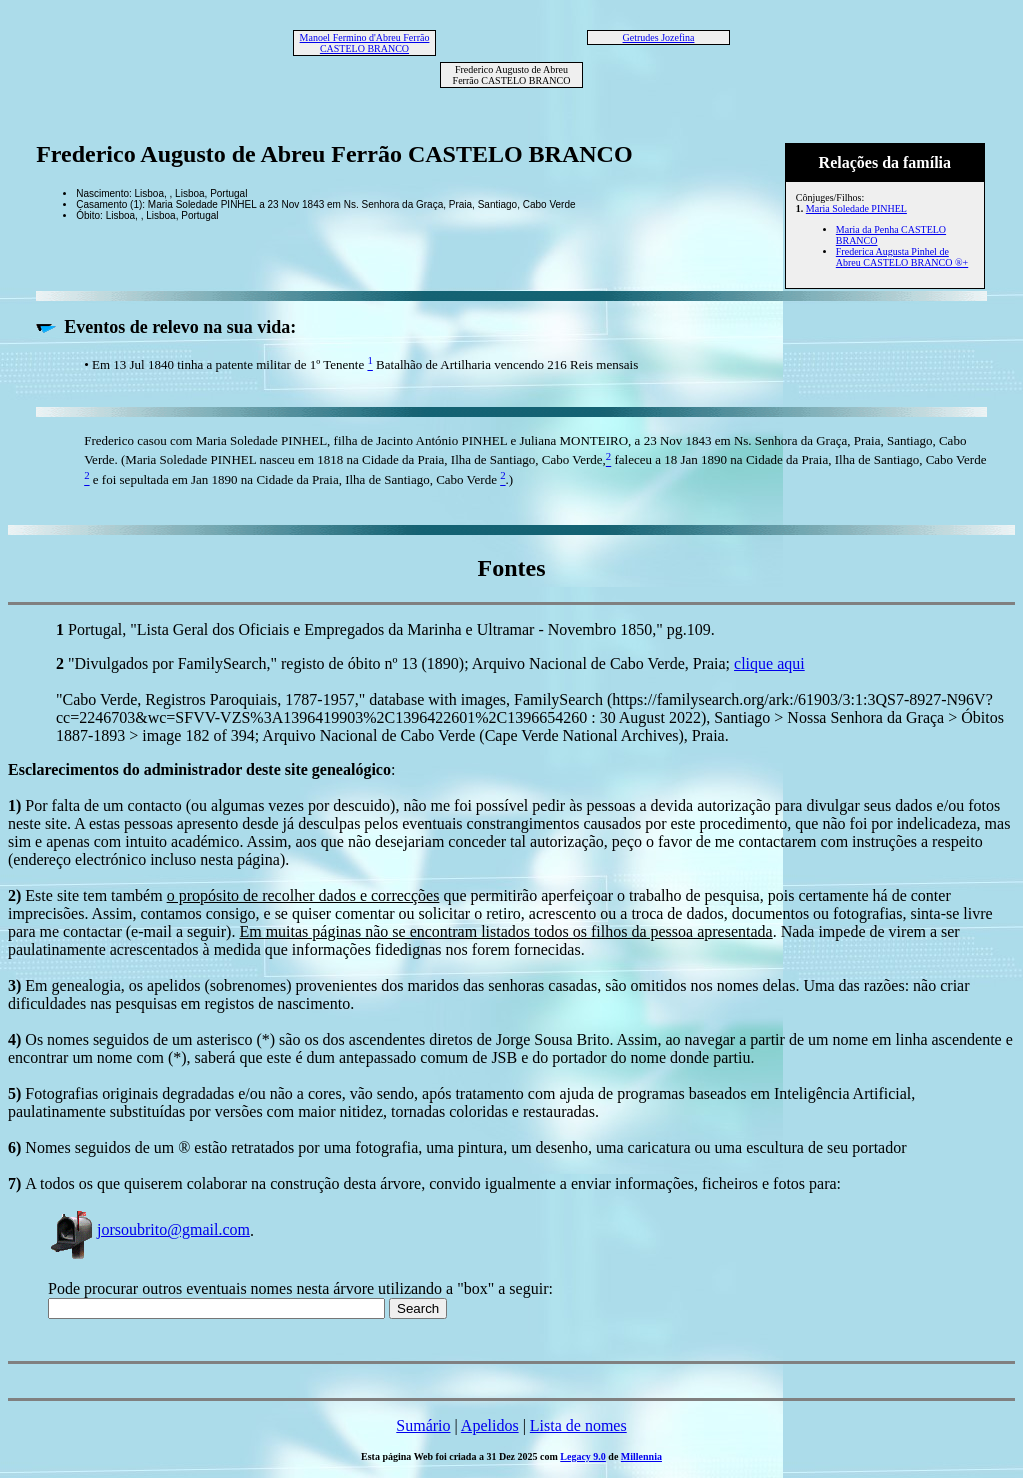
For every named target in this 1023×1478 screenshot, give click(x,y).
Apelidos (490, 1425)
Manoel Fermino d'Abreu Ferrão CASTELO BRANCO (365, 43)
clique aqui (769, 663)
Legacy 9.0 (583, 1456)
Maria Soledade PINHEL (856, 208)
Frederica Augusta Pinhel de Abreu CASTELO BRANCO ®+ (902, 257)
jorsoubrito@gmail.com (149, 1229)
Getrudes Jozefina (659, 37)
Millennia (641, 1456)
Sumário (423, 1425)
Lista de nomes (578, 1425)
